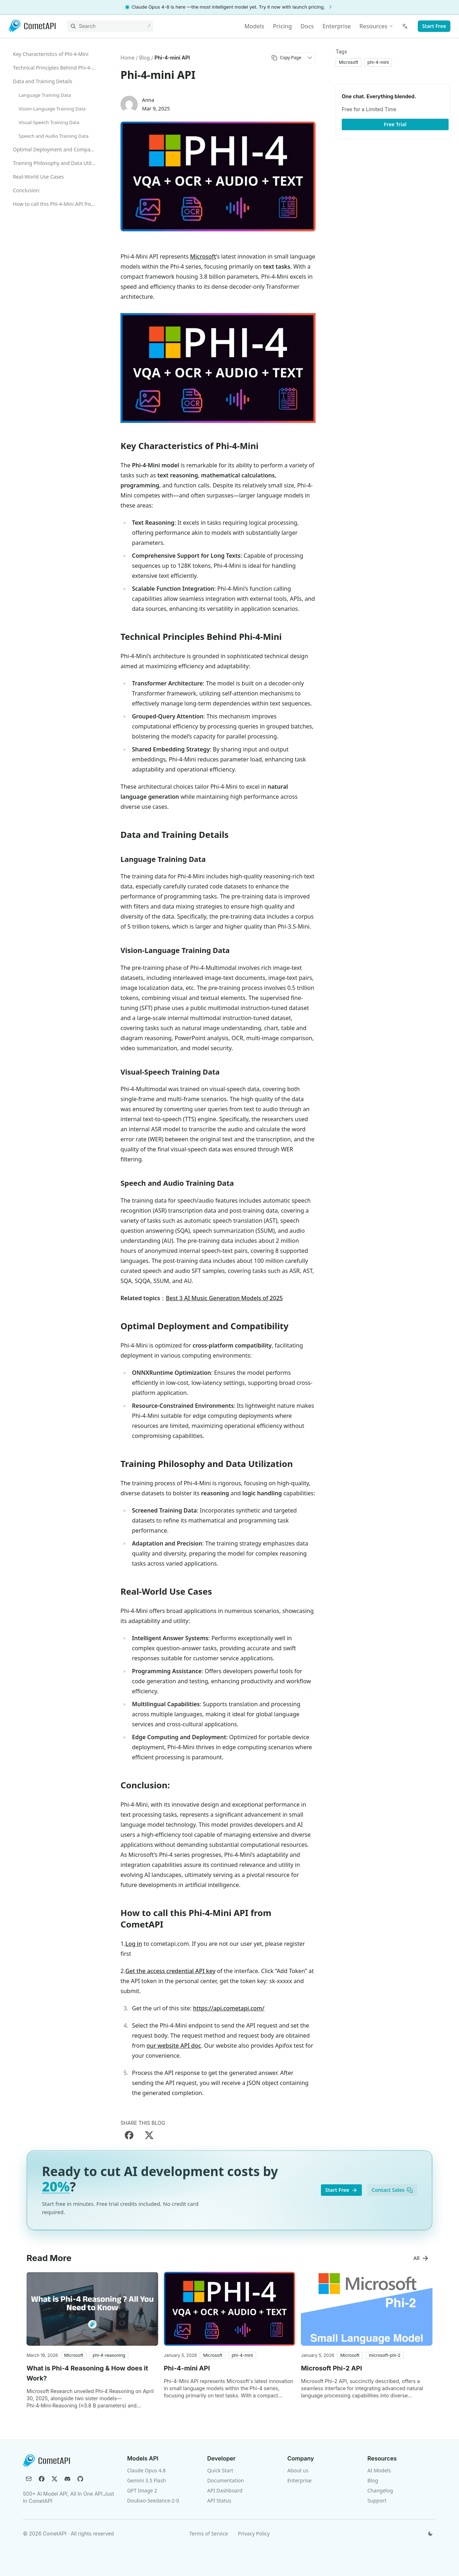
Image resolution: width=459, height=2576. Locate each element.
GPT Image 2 (142, 2490)
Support (377, 2500)
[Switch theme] (430, 2533)
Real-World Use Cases (38, 176)
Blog (373, 2480)
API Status (219, 2500)
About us (297, 2470)
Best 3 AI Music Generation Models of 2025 (224, 1298)
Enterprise (299, 2480)
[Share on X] (149, 2135)
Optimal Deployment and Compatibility (56, 149)
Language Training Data (45, 95)
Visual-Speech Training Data (49, 122)
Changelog (380, 2490)
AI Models (379, 2470)
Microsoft (203, 256)
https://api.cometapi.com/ (228, 2008)
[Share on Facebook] (129, 2135)
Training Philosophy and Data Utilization (56, 163)
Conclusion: (26, 190)
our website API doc (174, 2045)
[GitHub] (80, 2479)
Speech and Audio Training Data (54, 136)
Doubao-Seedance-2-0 (153, 2500)
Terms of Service (208, 2533)
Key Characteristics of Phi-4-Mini (51, 54)
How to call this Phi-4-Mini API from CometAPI (56, 203)
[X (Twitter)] (54, 2479)
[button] (74, 2355)
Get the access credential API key (170, 1971)
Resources (376, 26)
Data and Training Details (42, 81)
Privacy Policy (254, 2533)
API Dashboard (224, 2490)
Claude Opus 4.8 (146, 2470)
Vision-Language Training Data (52, 108)
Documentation (225, 2480)
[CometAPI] (32, 26)
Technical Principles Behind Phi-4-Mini (56, 67)
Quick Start (220, 2470)
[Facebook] (41, 2479)
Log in (133, 1944)
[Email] (28, 2479)
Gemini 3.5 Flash (146, 2480)
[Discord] (67, 2479)
